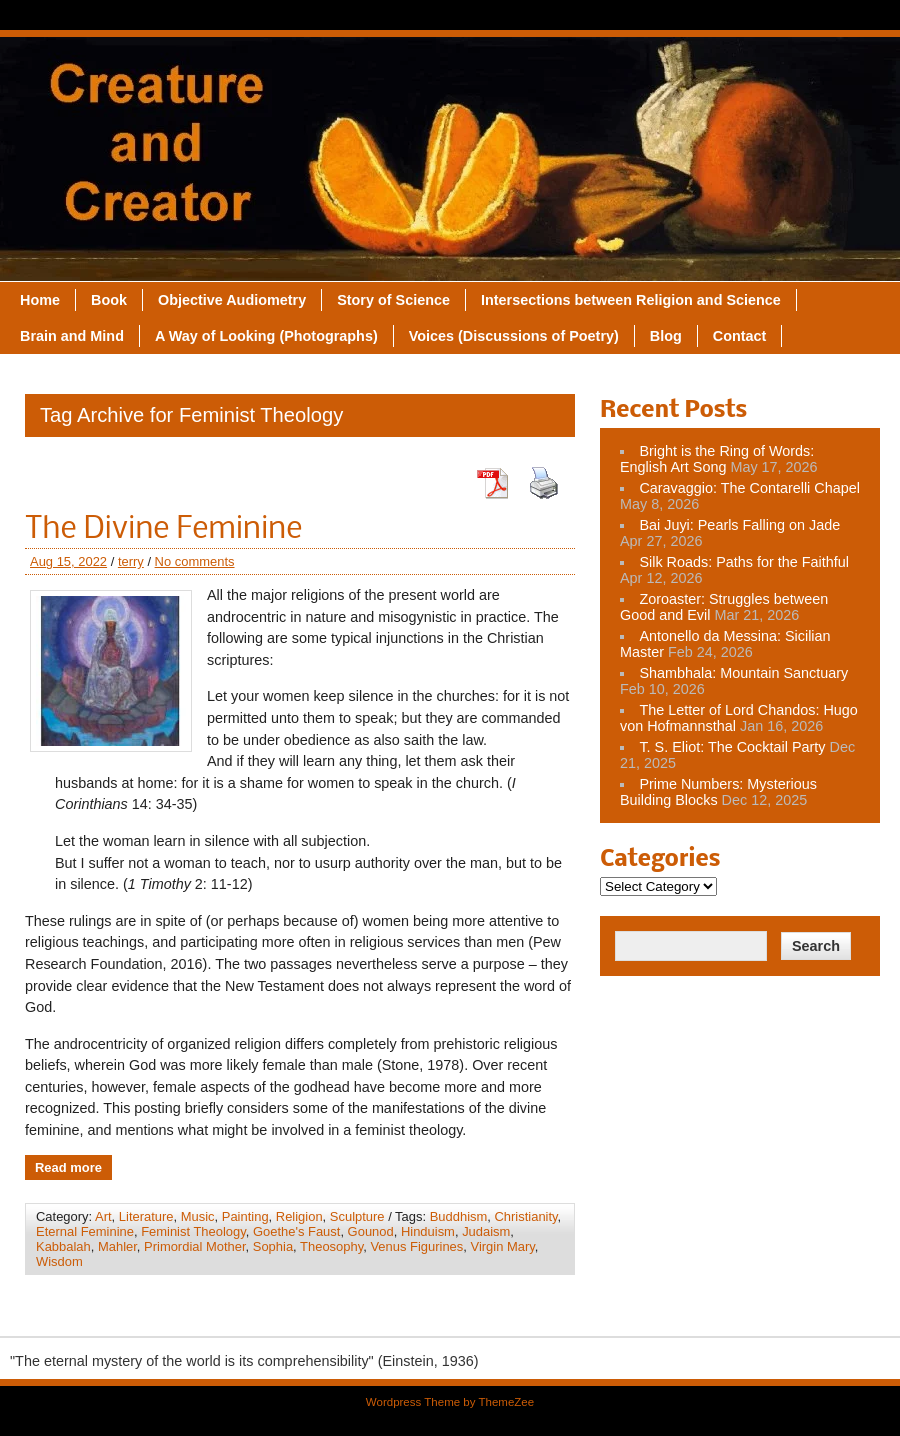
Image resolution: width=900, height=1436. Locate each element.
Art (103, 1216)
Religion (299, 1216)
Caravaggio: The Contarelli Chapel (749, 488)
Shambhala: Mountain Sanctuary (743, 673)
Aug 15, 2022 (68, 561)
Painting (245, 1216)
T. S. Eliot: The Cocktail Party (732, 747)
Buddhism (459, 1216)
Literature (146, 1216)
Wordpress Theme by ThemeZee (450, 1402)
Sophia (273, 1246)
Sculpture (357, 1216)
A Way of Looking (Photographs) (266, 336)
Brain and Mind (72, 336)
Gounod (371, 1231)
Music (198, 1216)
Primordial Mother (195, 1246)
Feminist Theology (193, 1231)
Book (109, 300)
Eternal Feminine (85, 1231)
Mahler (117, 1246)
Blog (666, 336)
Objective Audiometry (232, 300)
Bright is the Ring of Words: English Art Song (717, 459)
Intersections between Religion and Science (631, 300)
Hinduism (428, 1231)
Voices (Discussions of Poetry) (514, 336)
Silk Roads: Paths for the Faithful (744, 562)
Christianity (525, 1216)
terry (131, 561)
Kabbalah (63, 1246)
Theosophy (331, 1246)
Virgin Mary (503, 1246)
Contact (740, 336)
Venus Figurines (416, 1246)
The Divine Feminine (163, 530)
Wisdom (59, 1261)
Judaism (486, 1231)
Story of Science (393, 300)
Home (40, 300)
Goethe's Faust (296, 1231)
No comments (195, 561)
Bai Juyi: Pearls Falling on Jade (739, 525)
